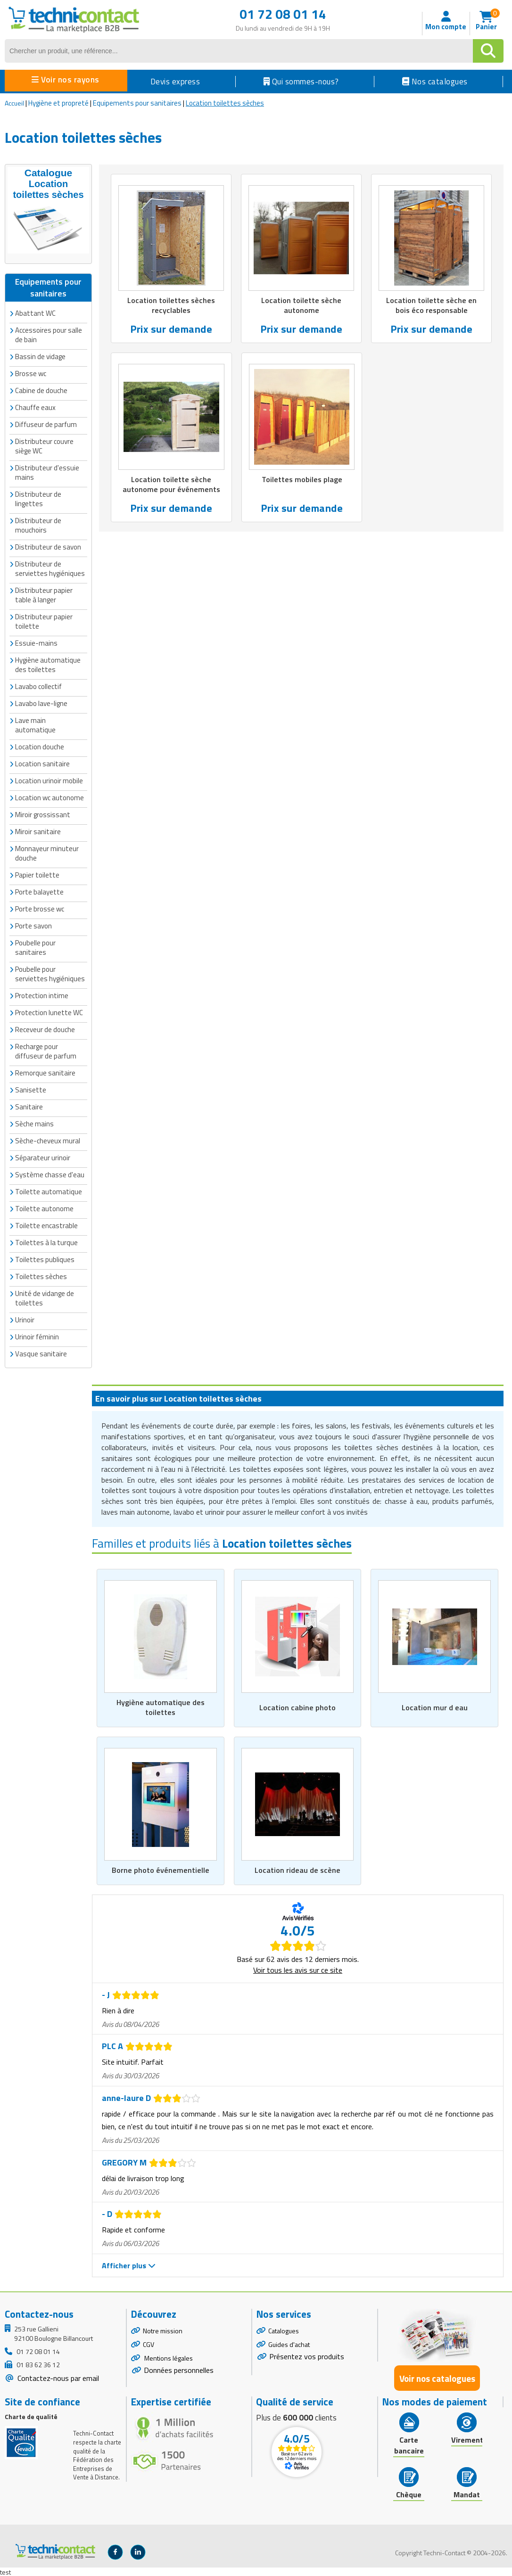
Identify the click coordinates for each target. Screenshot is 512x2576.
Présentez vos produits (306, 2356)
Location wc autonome (49, 795)
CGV (148, 2344)
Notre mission (162, 2330)
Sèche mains (34, 1121)
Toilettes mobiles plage (301, 481)
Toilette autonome (44, 1206)
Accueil (14, 103)
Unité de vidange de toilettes (44, 1296)
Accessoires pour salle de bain (48, 332)
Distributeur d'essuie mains (47, 470)
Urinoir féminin (37, 1334)
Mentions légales (168, 2358)
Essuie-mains (36, 640)
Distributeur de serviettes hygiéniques (50, 566)
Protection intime (41, 993)
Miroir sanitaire (38, 829)
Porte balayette (39, 889)
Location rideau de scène (297, 1869)
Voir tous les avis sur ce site (297, 1969)
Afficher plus (129, 2264)
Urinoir (24, 1317)
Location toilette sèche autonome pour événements (171, 486)
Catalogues (283, 2330)
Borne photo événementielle (160, 1869)
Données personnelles (179, 2369)
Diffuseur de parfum (46, 422)
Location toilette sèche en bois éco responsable (431, 306)
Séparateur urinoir (42, 1155)
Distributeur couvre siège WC (44, 444)
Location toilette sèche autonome (301, 306)
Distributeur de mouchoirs (38, 523)
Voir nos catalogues (437, 2377)
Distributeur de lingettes (38, 496)
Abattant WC (35, 310)
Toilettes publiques (44, 1257)
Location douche (39, 744)
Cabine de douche (41, 388)
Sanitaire (29, 1104)
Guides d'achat (289, 2344)
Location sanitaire (42, 761)
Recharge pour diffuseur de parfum (45, 1049)
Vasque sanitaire (41, 1351)
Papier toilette (37, 872)
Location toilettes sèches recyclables (171, 306)
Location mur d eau (434, 1706)
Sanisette (30, 1087)
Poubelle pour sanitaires (35, 945)
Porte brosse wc (39, 906)
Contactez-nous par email (57, 2377)
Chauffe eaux (35, 405)
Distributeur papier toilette (44, 619)
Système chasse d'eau (49, 1172)
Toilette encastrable (46, 1223)
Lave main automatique (35, 723)
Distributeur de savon (48, 544)
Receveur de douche (45, 1027)
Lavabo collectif (38, 684)
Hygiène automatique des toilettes (48, 662)
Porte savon (33, 923)
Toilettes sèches (41, 1274)
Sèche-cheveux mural (47, 1138)
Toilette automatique (48, 1189)
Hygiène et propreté (58, 103)
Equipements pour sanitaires (137, 103)
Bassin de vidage (40, 354)
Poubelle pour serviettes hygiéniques (50, 971)
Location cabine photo (297, 1706)
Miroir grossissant (42, 812)
